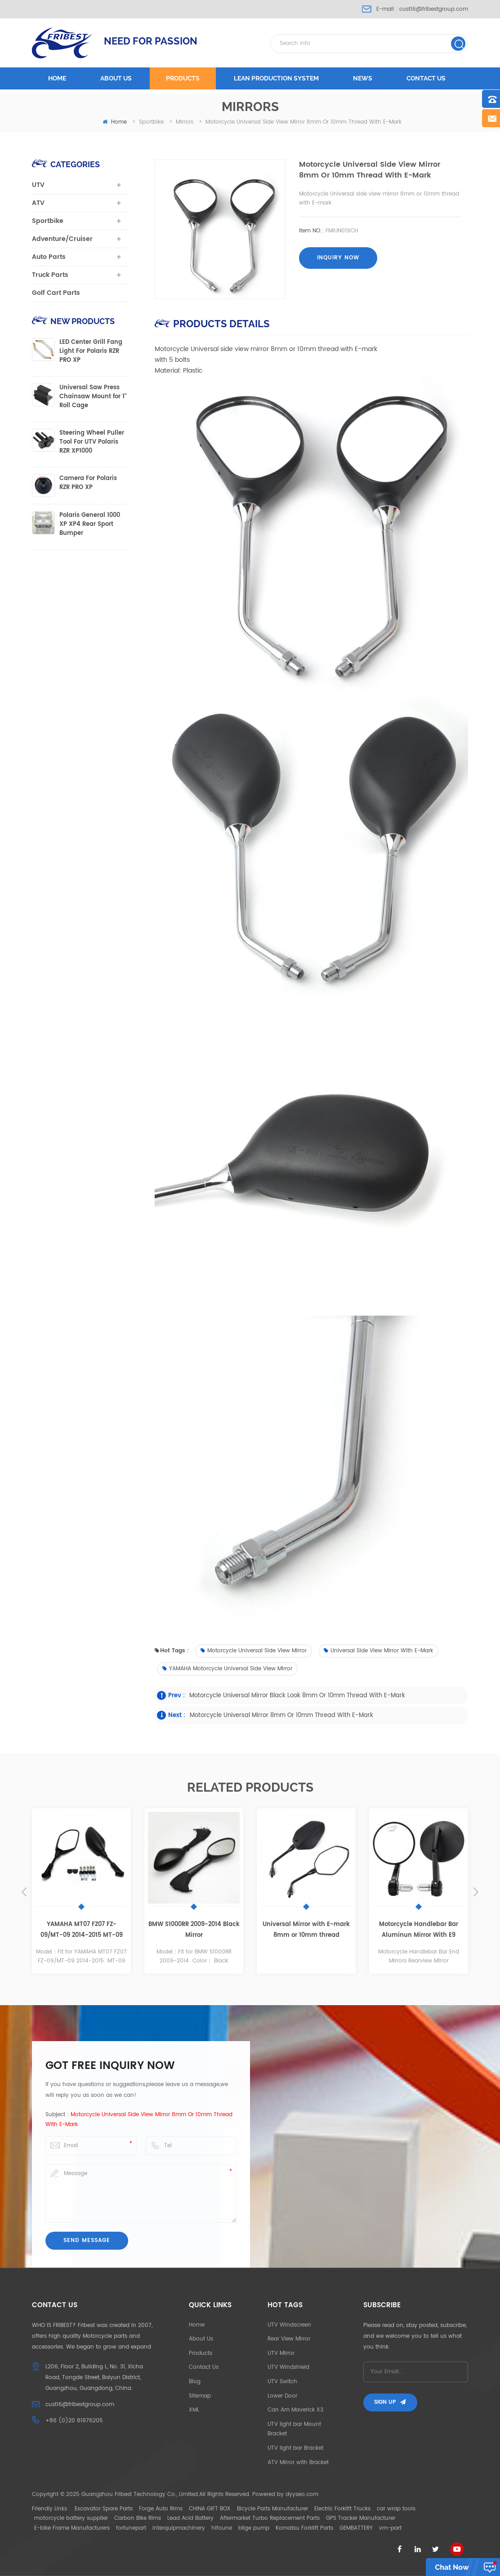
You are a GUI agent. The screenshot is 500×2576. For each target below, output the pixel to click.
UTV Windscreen (289, 2325)
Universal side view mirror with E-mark (378, 1650)
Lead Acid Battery (190, 2518)
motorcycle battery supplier (71, 2518)
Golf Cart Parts (56, 293)
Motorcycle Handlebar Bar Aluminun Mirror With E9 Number (418, 1930)
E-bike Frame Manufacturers (72, 2528)
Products (183, 78)
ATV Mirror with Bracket (298, 2462)
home (115, 122)
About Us (201, 2339)
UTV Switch (282, 2381)
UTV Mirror (281, 2353)
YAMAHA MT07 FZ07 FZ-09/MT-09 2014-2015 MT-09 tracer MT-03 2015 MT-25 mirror (81, 1930)
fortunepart (131, 2528)
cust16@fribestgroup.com (433, 9)
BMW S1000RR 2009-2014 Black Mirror (194, 1930)
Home (57, 78)
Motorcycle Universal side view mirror (254, 1650)
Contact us (426, 78)
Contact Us (204, 2367)
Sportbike (47, 221)
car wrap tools (396, 2509)
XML (194, 2410)
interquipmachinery (178, 2528)
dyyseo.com (302, 2494)
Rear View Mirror (289, 2339)
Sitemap (200, 2396)
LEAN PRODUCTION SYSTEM (276, 78)
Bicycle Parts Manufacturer (272, 2509)
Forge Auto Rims (161, 2509)
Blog (195, 2381)
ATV (38, 203)
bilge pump (253, 2528)
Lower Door (282, 2396)
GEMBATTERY (356, 2528)
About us (116, 78)
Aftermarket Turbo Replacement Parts (270, 2518)
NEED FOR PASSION (150, 41)
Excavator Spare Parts (104, 2509)
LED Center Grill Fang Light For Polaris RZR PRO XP (90, 351)
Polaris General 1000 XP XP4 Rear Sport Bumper (89, 524)
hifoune (221, 2528)
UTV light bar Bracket (295, 2448)
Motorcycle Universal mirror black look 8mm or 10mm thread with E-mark (297, 1695)
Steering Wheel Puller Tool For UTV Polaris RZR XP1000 (91, 442)
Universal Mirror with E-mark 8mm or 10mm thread (306, 1930)
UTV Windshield (288, 2367)
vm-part (390, 2528)
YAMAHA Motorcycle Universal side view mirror (227, 1668)
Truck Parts (50, 275)
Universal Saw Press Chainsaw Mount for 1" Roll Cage (93, 396)
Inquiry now (338, 258)
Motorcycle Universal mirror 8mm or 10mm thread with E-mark (281, 1715)
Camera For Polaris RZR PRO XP (88, 483)
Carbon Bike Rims (137, 2518)
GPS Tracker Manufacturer (360, 2518)
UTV (38, 185)
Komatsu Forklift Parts (304, 2528)
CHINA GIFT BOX (210, 2509)
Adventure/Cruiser (62, 239)
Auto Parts (49, 257)
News (362, 78)
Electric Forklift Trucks (342, 2509)
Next (476, 1891)
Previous (24, 1891)
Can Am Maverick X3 (295, 2410)
